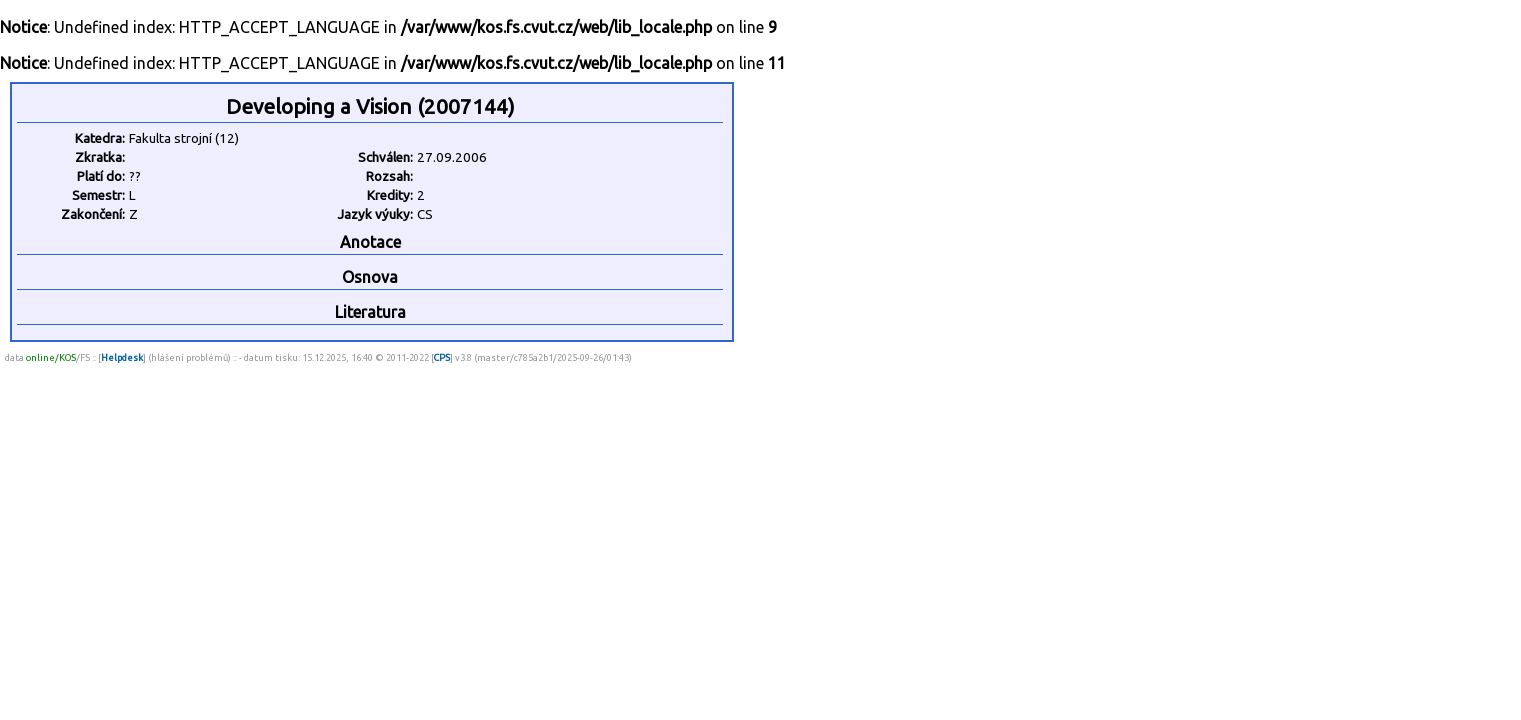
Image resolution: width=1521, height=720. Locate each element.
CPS (442, 357)
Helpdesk (122, 357)
